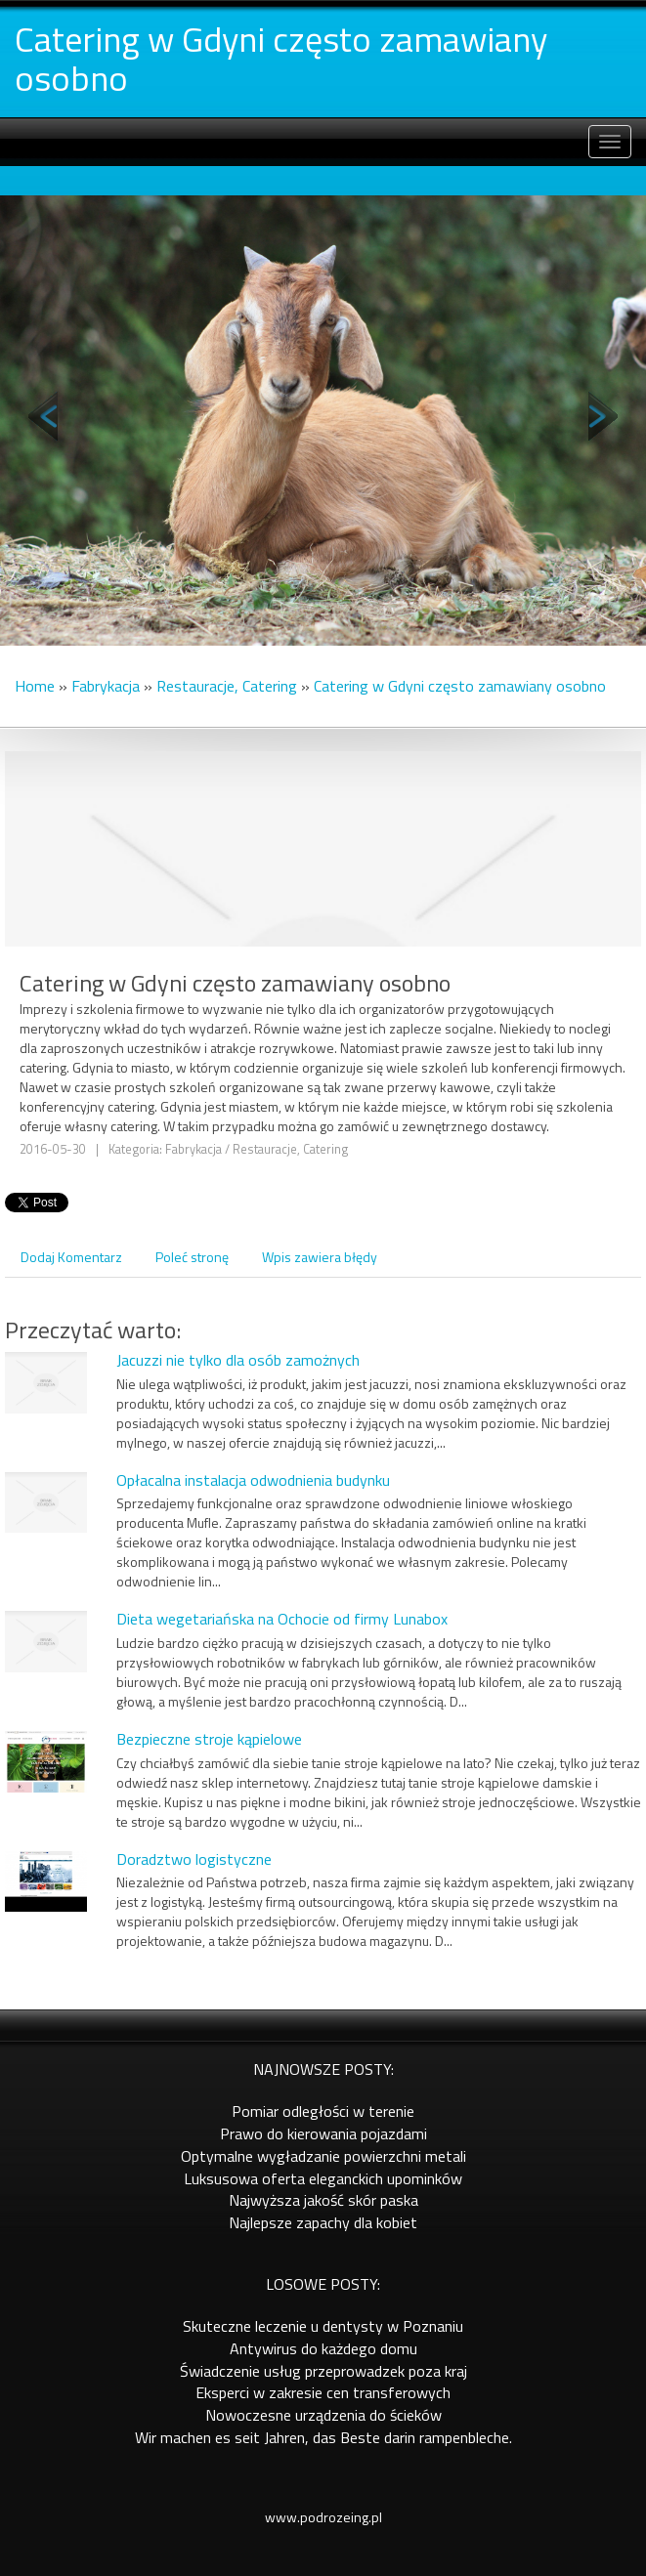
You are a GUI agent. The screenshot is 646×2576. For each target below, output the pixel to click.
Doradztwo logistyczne (194, 1859)
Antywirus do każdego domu (323, 2348)
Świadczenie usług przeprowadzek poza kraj (323, 2371)
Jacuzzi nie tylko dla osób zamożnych (238, 1360)
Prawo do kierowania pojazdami (323, 2133)
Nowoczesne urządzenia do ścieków (323, 2415)
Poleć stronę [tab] (192, 1256)
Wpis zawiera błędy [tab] (319, 1256)
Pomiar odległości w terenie (323, 2111)
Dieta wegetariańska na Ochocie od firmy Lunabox (282, 1618)
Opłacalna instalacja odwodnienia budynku (253, 1480)
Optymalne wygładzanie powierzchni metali (323, 2156)
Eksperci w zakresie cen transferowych (323, 2392)
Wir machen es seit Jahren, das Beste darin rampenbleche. (323, 2437)
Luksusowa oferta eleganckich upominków (323, 2178)
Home (35, 685)
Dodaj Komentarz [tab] (71, 1256)
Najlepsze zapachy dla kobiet (323, 2222)
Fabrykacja (105, 685)
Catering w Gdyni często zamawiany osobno (460, 685)
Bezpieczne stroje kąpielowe (209, 1739)
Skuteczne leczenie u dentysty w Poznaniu (323, 2326)
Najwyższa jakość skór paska (323, 2200)
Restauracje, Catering (226, 685)
